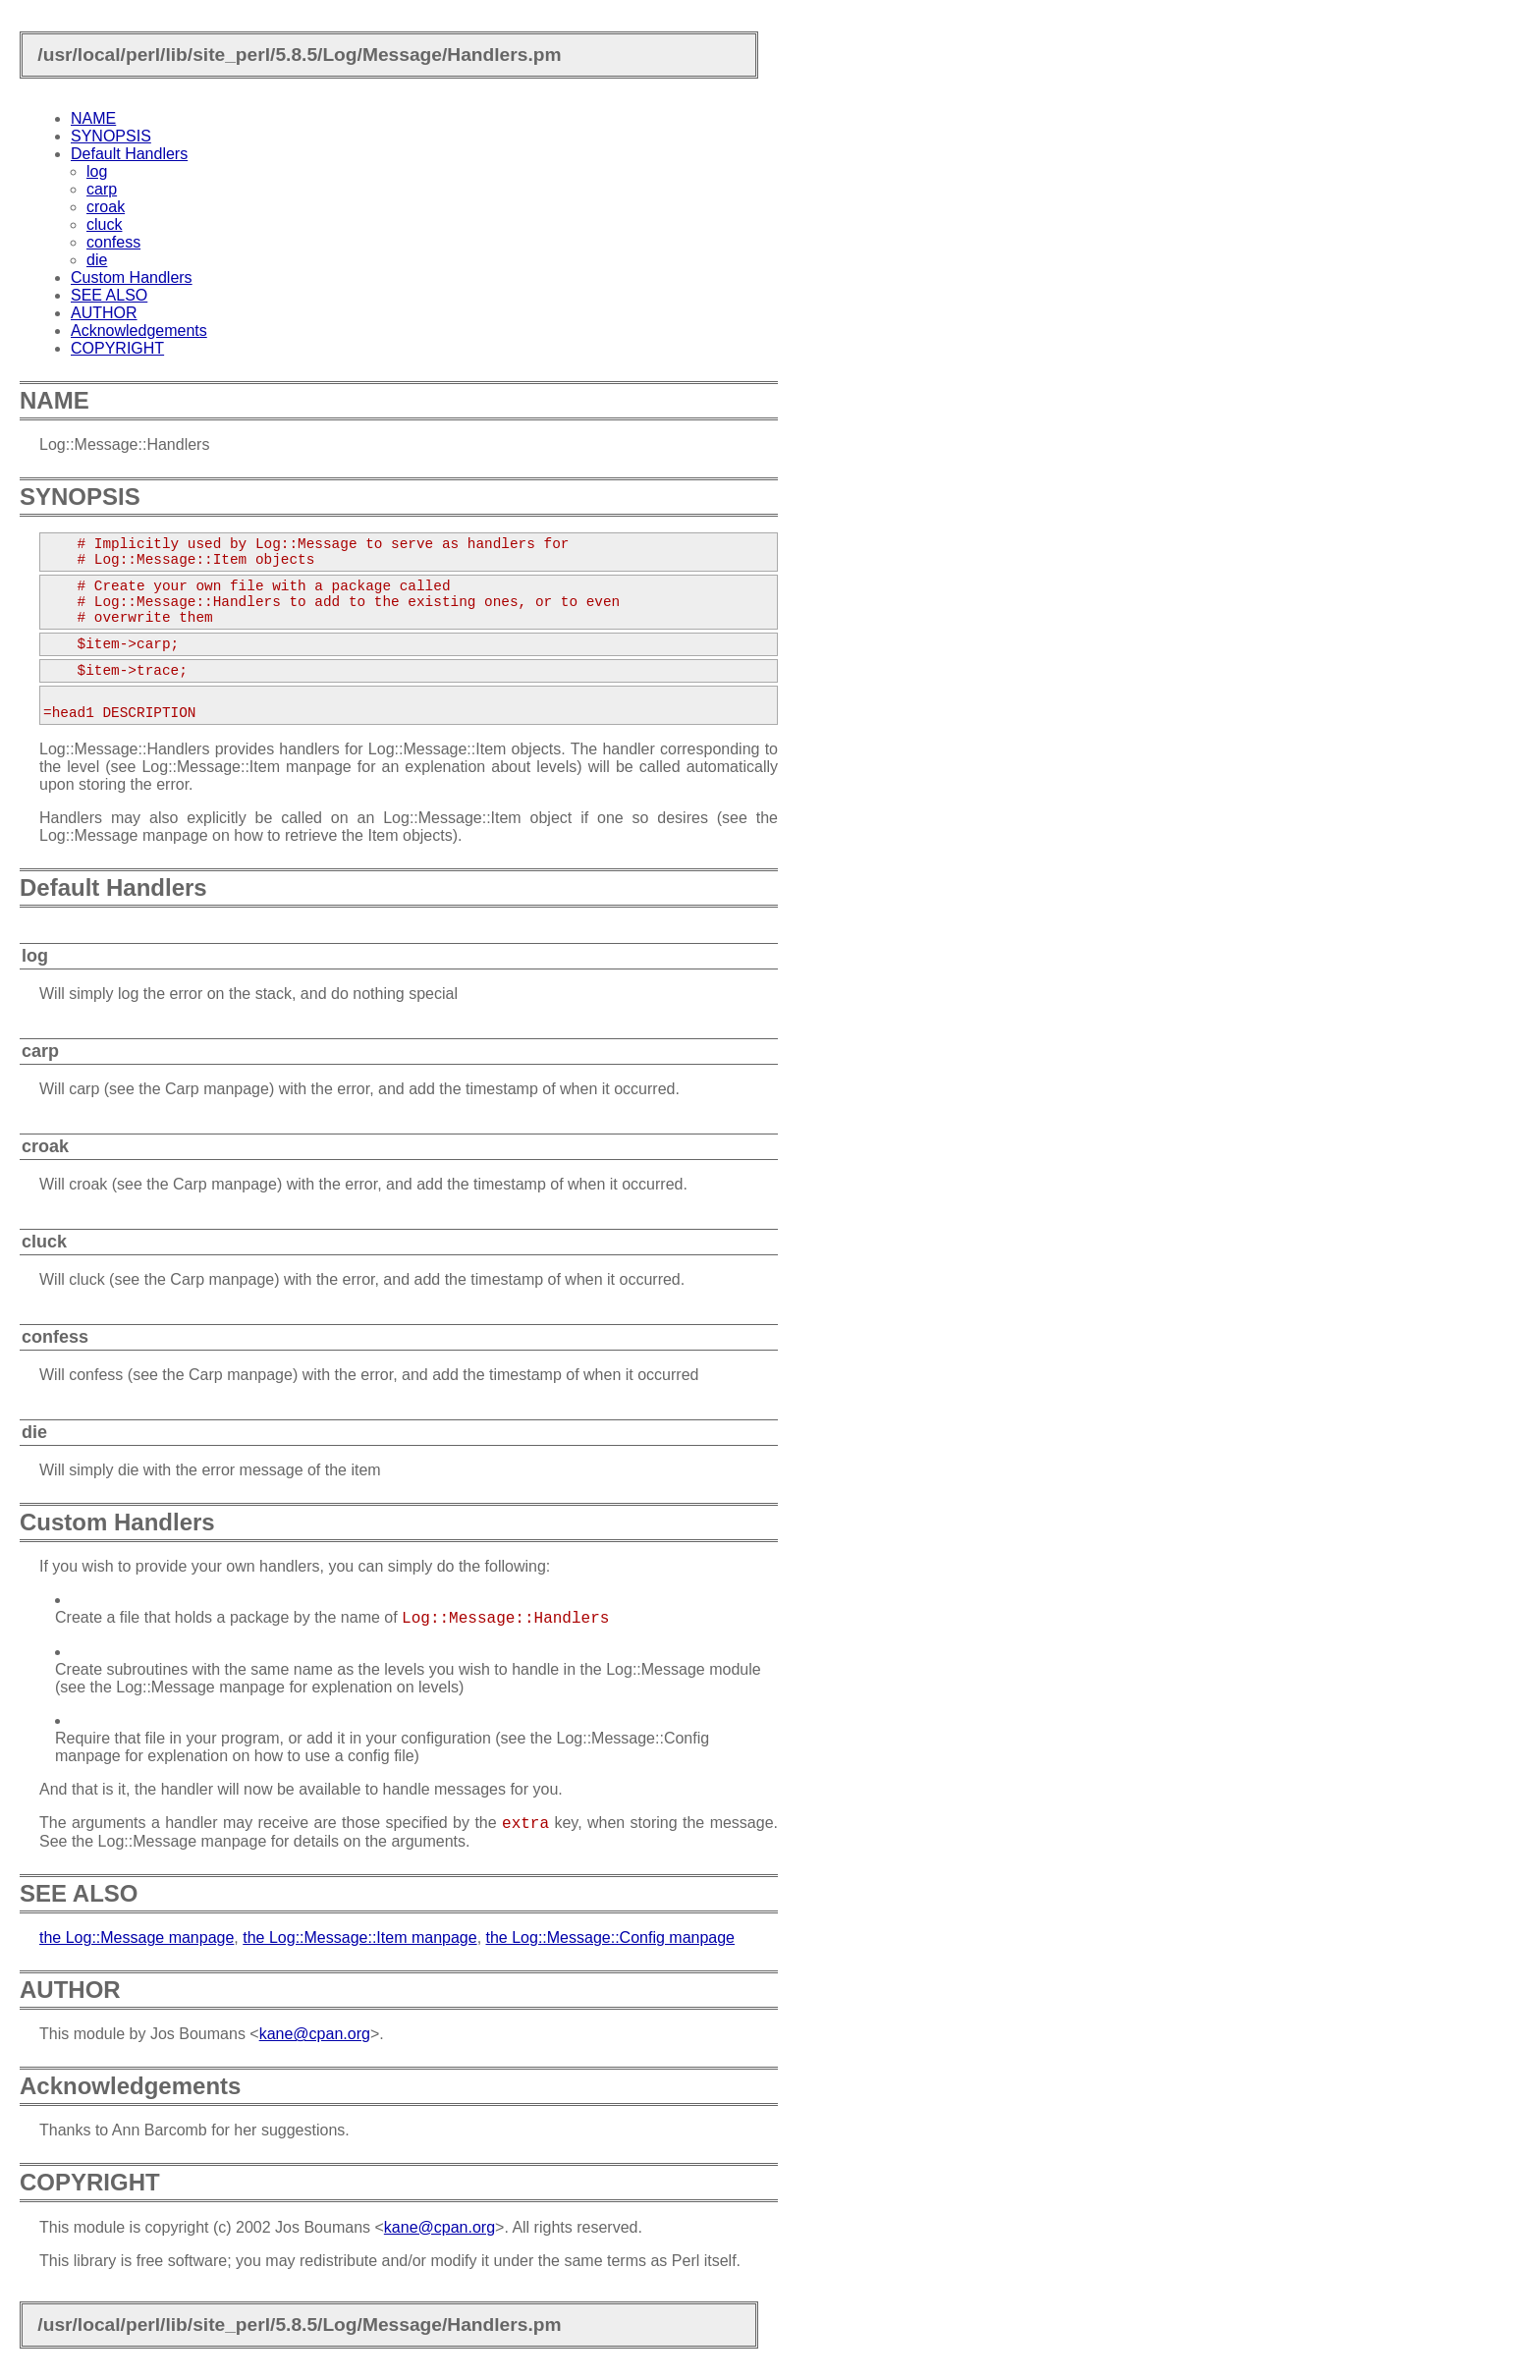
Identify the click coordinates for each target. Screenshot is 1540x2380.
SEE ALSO (109, 295)
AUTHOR (104, 312)
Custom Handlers (131, 277)
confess (113, 242)
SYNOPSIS (111, 136)
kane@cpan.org (314, 2033)
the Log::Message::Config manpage (611, 1937)
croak (105, 206)
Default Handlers (129, 153)
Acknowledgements (139, 330)
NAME (93, 118)
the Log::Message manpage (136, 1937)
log (96, 171)
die (96, 259)
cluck (104, 224)
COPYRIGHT (117, 348)
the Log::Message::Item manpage (359, 1937)
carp (101, 189)
